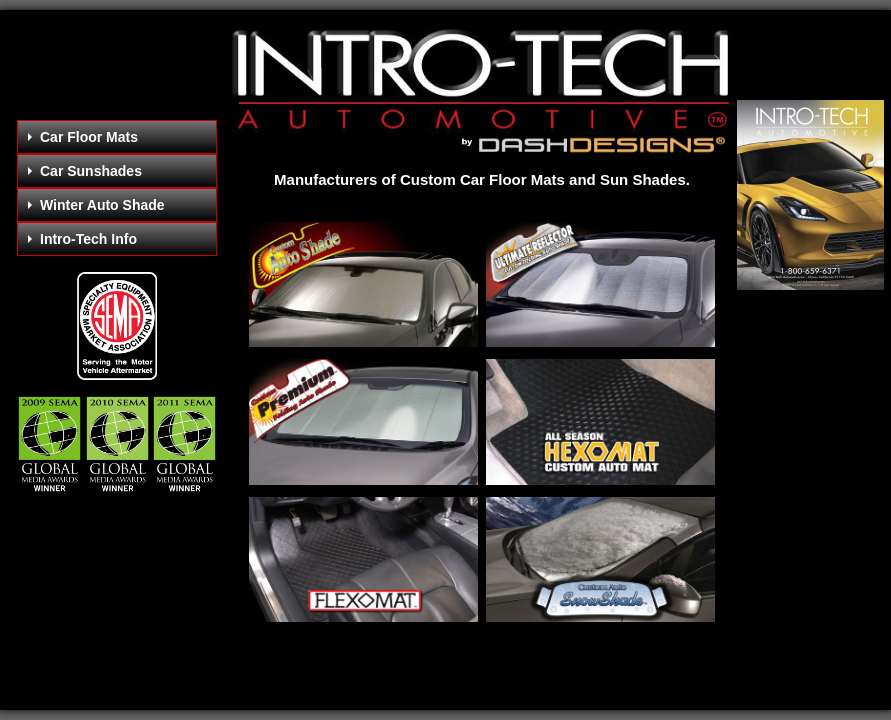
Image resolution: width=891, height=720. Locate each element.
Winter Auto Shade (96, 205)
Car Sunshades (85, 171)
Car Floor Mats (83, 137)
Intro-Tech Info (82, 239)
